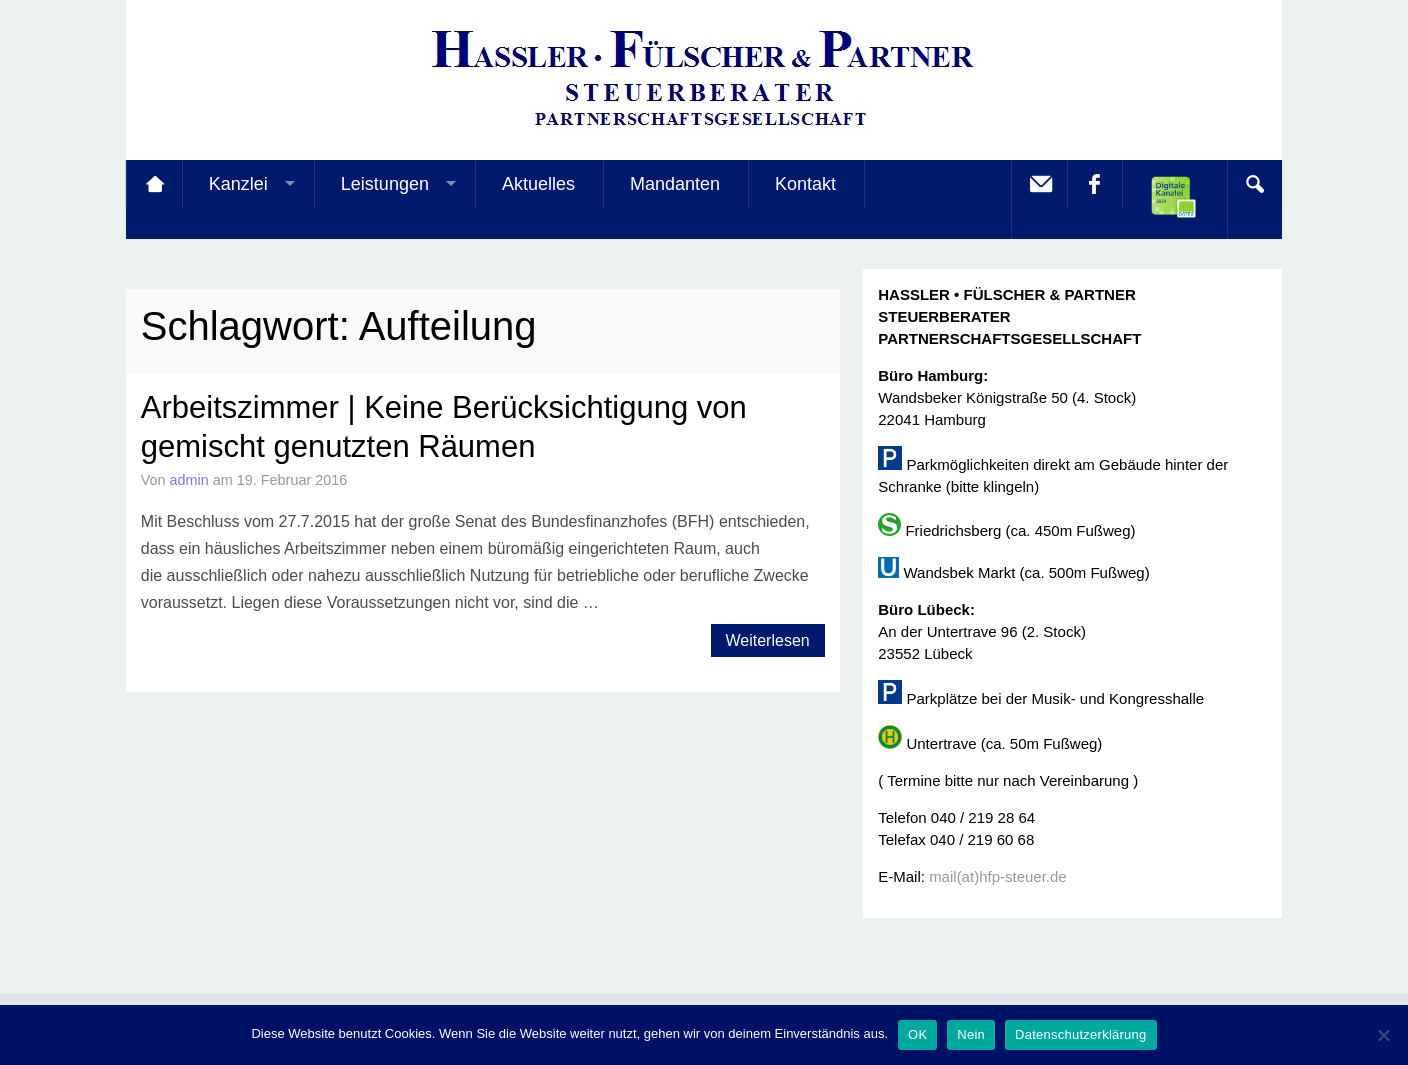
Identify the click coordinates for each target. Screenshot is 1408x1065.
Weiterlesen (768, 640)
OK (917, 1034)
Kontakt (805, 184)
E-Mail (1039, 184)
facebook (1094, 184)
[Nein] (1383, 1035)
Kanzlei (238, 184)
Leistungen (385, 184)
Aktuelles (538, 184)
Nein (971, 1034)
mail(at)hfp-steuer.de (998, 876)
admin (189, 480)
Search (1254, 184)
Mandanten (675, 184)
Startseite (154, 184)
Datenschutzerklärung (1080, 1034)
